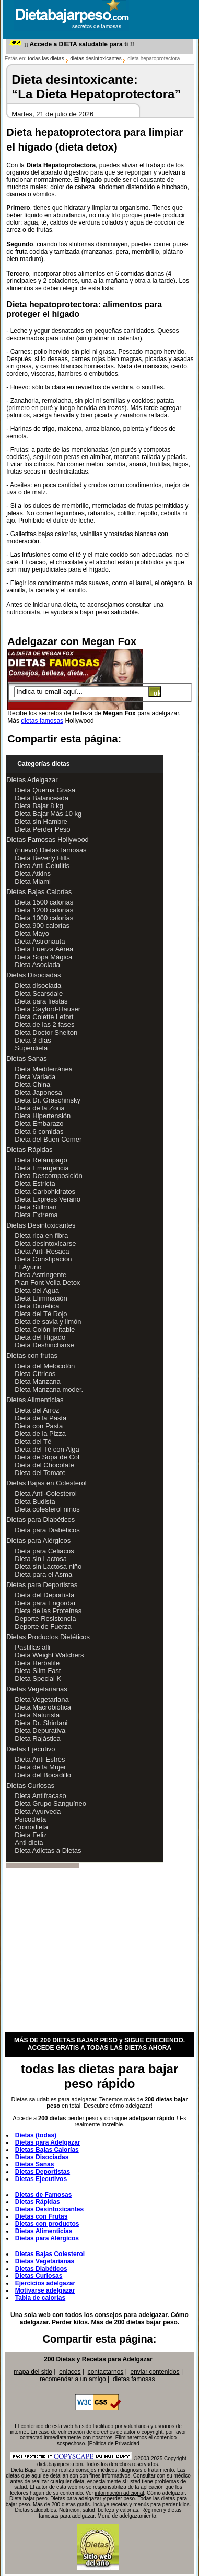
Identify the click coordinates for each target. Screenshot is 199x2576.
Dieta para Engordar (45, 1603)
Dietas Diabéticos (41, 2268)
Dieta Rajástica (37, 1738)
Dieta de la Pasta (40, 1418)
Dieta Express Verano (47, 1199)
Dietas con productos (47, 2223)
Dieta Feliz (30, 1835)
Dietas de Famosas (43, 2194)
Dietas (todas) (35, 2135)
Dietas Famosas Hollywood (47, 840)
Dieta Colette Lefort (44, 1017)
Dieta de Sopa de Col (47, 1457)
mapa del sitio (33, 2371)
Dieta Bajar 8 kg (39, 806)
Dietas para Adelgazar (47, 2142)
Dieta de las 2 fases (44, 1025)
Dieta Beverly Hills (42, 858)
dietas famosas (42, 720)
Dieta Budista (35, 1501)
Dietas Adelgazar (31, 780)
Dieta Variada (35, 1077)
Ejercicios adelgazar (45, 2283)
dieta (70, 605)
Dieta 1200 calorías (44, 910)
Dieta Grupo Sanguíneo (50, 1803)
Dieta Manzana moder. (49, 1389)
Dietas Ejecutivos (41, 2179)
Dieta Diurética (37, 1306)
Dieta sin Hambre (41, 821)
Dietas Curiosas (30, 1785)
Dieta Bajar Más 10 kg (48, 814)
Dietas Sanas (26, 1058)
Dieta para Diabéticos (47, 1530)
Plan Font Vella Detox (47, 1282)
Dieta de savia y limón (48, 1322)
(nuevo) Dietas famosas (50, 850)
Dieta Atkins (33, 873)
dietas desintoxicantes (95, 58)
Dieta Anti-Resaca (42, 1251)
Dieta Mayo (32, 933)
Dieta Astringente (40, 1275)
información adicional (119, 2493)
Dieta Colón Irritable (45, 1329)
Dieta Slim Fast (38, 1671)
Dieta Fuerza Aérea (44, 949)
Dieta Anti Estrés (40, 1759)
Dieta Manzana (37, 1381)
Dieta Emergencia (41, 1168)
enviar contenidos (155, 2371)
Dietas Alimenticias (34, 1400)
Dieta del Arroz (37, 1410)
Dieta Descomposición (48, 1176)
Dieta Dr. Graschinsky (47, 1100)
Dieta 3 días (33, 1040)
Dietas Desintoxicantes (40, 1225)
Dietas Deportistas (42, 2171)
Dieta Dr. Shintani (41, 1723)
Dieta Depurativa (40, 1731)
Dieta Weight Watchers (49, 1655)
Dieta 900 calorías (42, 926)
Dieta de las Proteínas (48, 1611)
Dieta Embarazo (39, 1124)
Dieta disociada (38, 985)
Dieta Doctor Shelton (46, 1032)
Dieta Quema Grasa (45, 790)
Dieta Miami (33, 881)
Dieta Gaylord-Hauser (47, 1009)
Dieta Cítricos (35, 1374)
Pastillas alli (32, 1647)
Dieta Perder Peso (42, 829)
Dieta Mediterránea (44, 1069)
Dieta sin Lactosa (41, 1559)
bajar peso (94, 612)
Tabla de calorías (40, 2297)
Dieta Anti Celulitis (42, 866)
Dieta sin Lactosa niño (48, 1566)
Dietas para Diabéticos (40, 1520)
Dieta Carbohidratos (45, 1191)
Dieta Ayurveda (38, 1811)
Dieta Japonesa (38, 1092)
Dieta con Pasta (39, 1426)
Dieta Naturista (37, 1715)
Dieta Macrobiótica (43, 1707)
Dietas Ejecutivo (30, 1749)
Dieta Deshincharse (44, 1345)
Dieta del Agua (37, 1290)
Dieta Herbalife (37, 1663)
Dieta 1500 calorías (44, 902)
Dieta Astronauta (40, 941)
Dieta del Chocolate (44, 1465)
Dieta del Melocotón (45, 1366)
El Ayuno (28, 1267)
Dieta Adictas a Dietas (48, 1850)
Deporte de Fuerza (43, 1626)
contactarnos (106, 2371)
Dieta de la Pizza (40, 1434)
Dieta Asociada (37, 965)
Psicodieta (30, 1819)
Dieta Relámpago (41, 1160)
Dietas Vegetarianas (36, 1689)
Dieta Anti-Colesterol (46, 1493)
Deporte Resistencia (45, 1619)
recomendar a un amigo (73, 2379)
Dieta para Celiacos (44, 1551)
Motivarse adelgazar (45, 2290)
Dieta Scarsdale (39, 993)
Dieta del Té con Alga (47, 1449)
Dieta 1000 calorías (44, 918)
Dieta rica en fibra (41, 1236)
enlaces (69, 2371)
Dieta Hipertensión (43, 1116)
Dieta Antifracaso (40, 1796)
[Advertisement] (92, 1950)
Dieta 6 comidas (39, 1131)
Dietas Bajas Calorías (39, 892)
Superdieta (31, 1048)
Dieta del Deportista (44, 1595)
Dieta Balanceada (41, 798)
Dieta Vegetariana (41, 1699)
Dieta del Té (33, 1441)
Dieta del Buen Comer (48, 1139)
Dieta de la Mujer (40, 1767)
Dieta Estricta (35, 1183)
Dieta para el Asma (43, 1574)
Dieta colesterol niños (47, 1509)
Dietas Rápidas (29, 1150)
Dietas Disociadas (33, 975)
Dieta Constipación (43, 1259)
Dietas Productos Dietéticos (48, 1637)
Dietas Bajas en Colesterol (46, 1483)
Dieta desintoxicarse (45, 1243)
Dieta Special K (38, 1678)
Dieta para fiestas (41, 1001)
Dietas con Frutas (41, 2216)
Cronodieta (31, 1827)
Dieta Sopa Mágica (43, 957)
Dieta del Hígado (40, 1337)
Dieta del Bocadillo (43, 1775)
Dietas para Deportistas (41, 1585)
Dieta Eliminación (41, 1298)
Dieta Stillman (35, 1207)
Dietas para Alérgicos (38, 1540)
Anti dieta (29, 1843)
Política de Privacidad (114, 2443)
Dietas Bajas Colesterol (50, 2254)
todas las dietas (46, 58)
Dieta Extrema (36, 1215)
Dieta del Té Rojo (41, 1314)
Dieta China (32, 1084)
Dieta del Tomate (40, 1473)
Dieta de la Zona (39, 1108)
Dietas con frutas (31, 1355)
